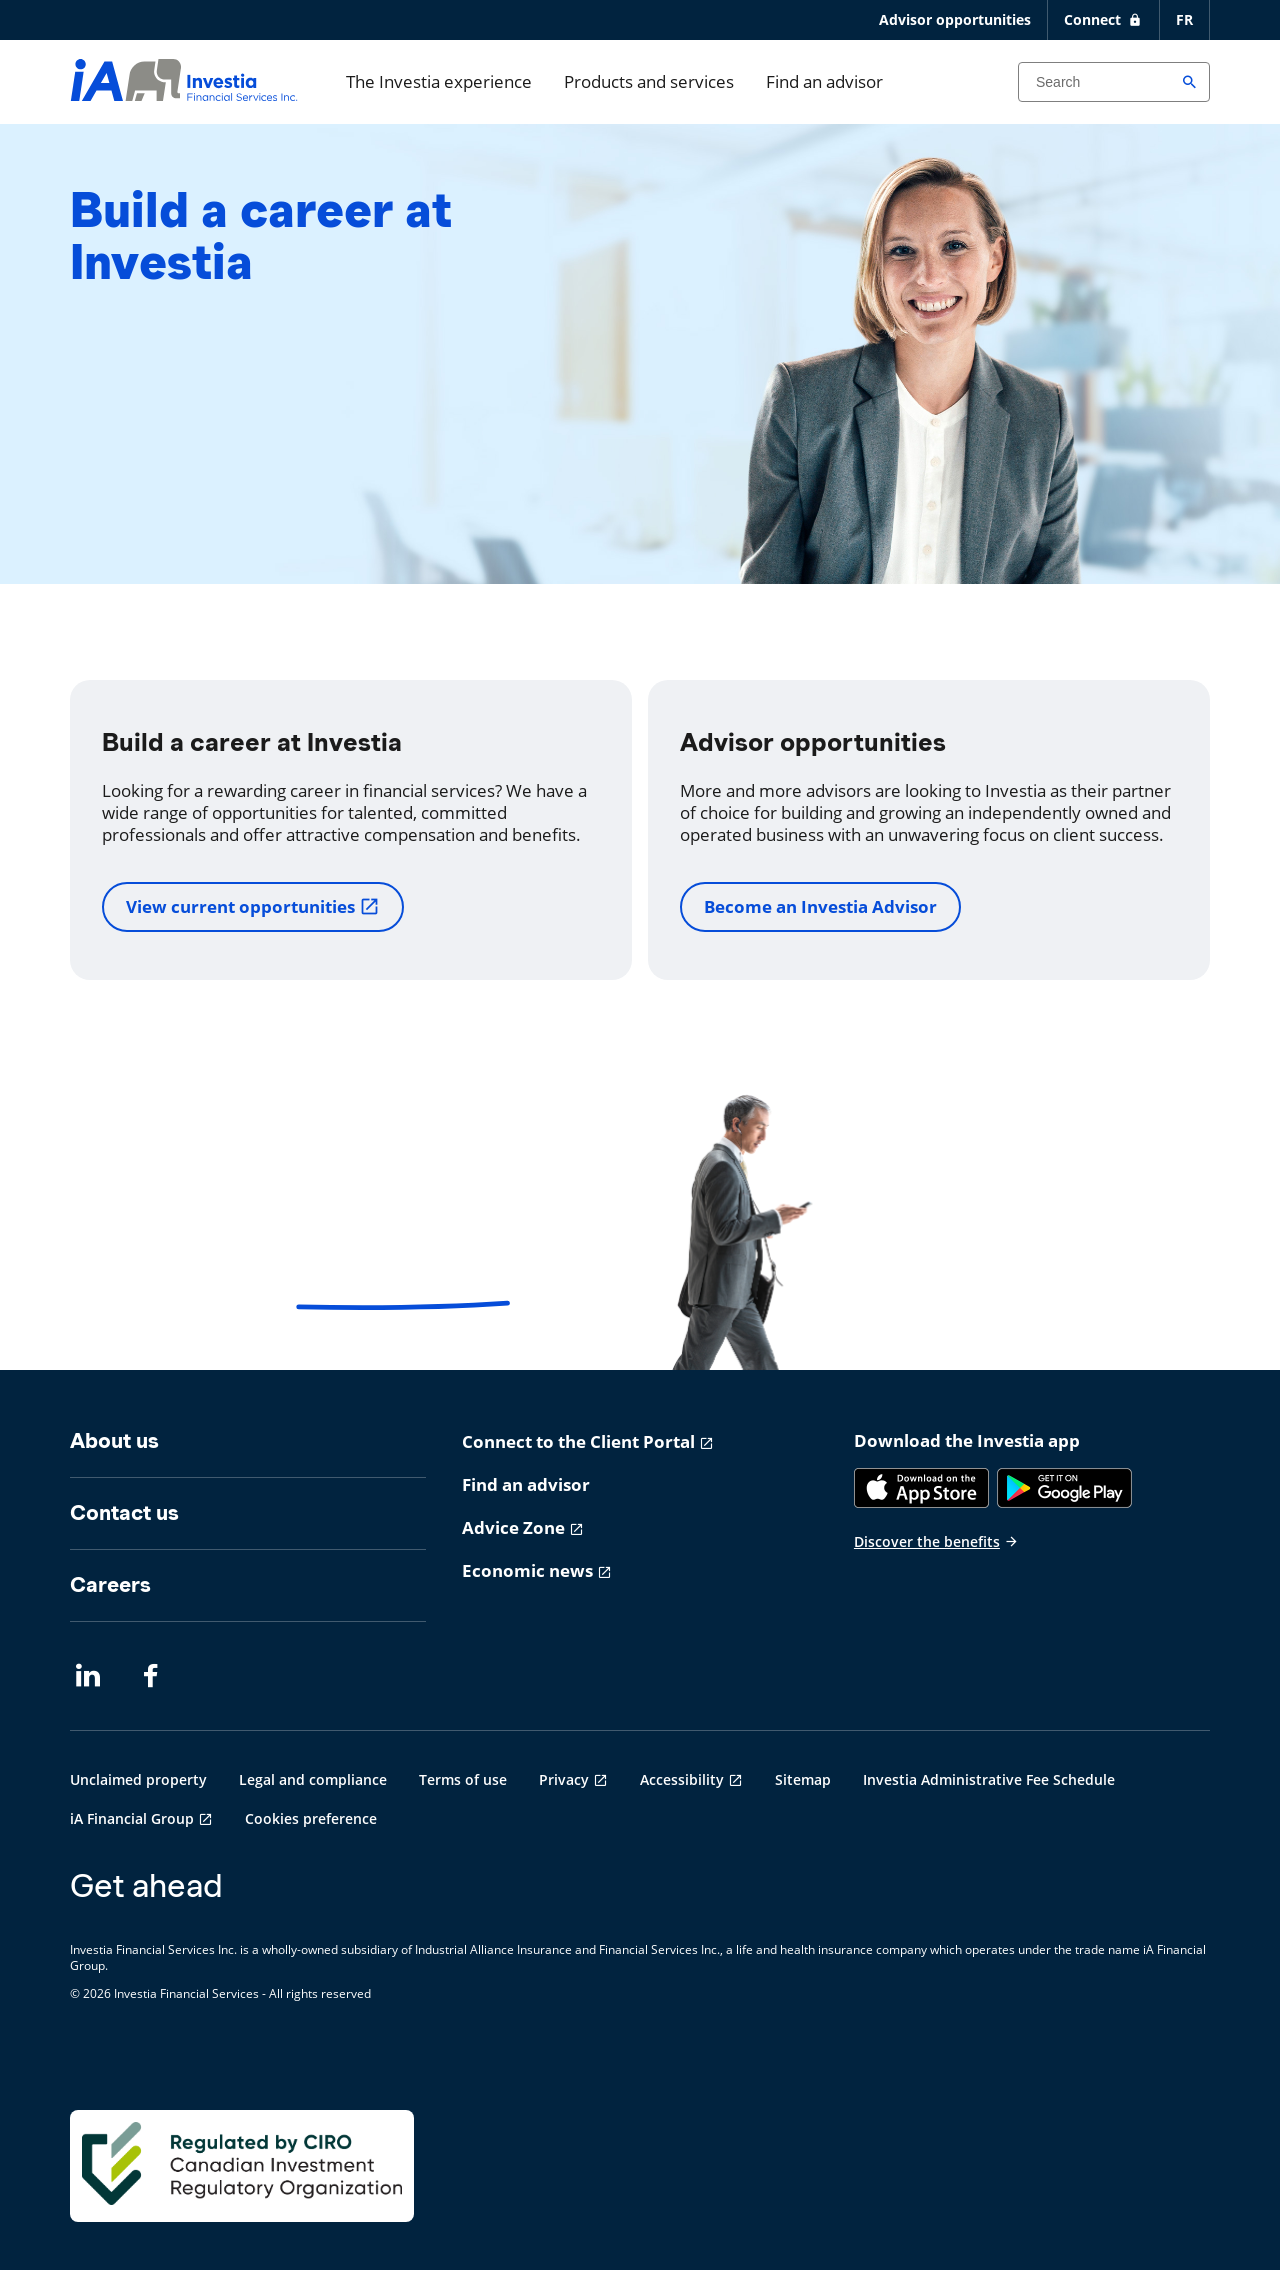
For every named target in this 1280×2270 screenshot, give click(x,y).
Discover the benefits (936, 1541)
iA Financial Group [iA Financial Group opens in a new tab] (132, 1818)
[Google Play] (1064, 1488)
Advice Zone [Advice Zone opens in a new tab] (513, 1527)
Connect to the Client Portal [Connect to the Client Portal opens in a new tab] (578, 1441)
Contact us (124, 1512)
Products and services (649, 81)
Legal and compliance (313, 1779)
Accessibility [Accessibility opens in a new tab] (682, 1779)
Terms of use (463, 1779)
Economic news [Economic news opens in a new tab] (527, 1570)
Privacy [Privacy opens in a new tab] (564, 1779)
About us (114, 1440)
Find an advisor (824, 81)
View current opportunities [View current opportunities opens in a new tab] (253, 906)
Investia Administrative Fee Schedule (989, 1779)
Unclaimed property (138, 1779)
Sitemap (803, 1779)
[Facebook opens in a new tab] (156, 1676)
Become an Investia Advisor (820, 906)
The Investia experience (439, 81)
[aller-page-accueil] (184, 94)
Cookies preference (311, 1818)
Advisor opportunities (955, 19)
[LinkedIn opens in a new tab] (88, 1676)
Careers (110, 1584)
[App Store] (921, 1488)
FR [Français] (1184, 19)
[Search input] (1114, 82)
